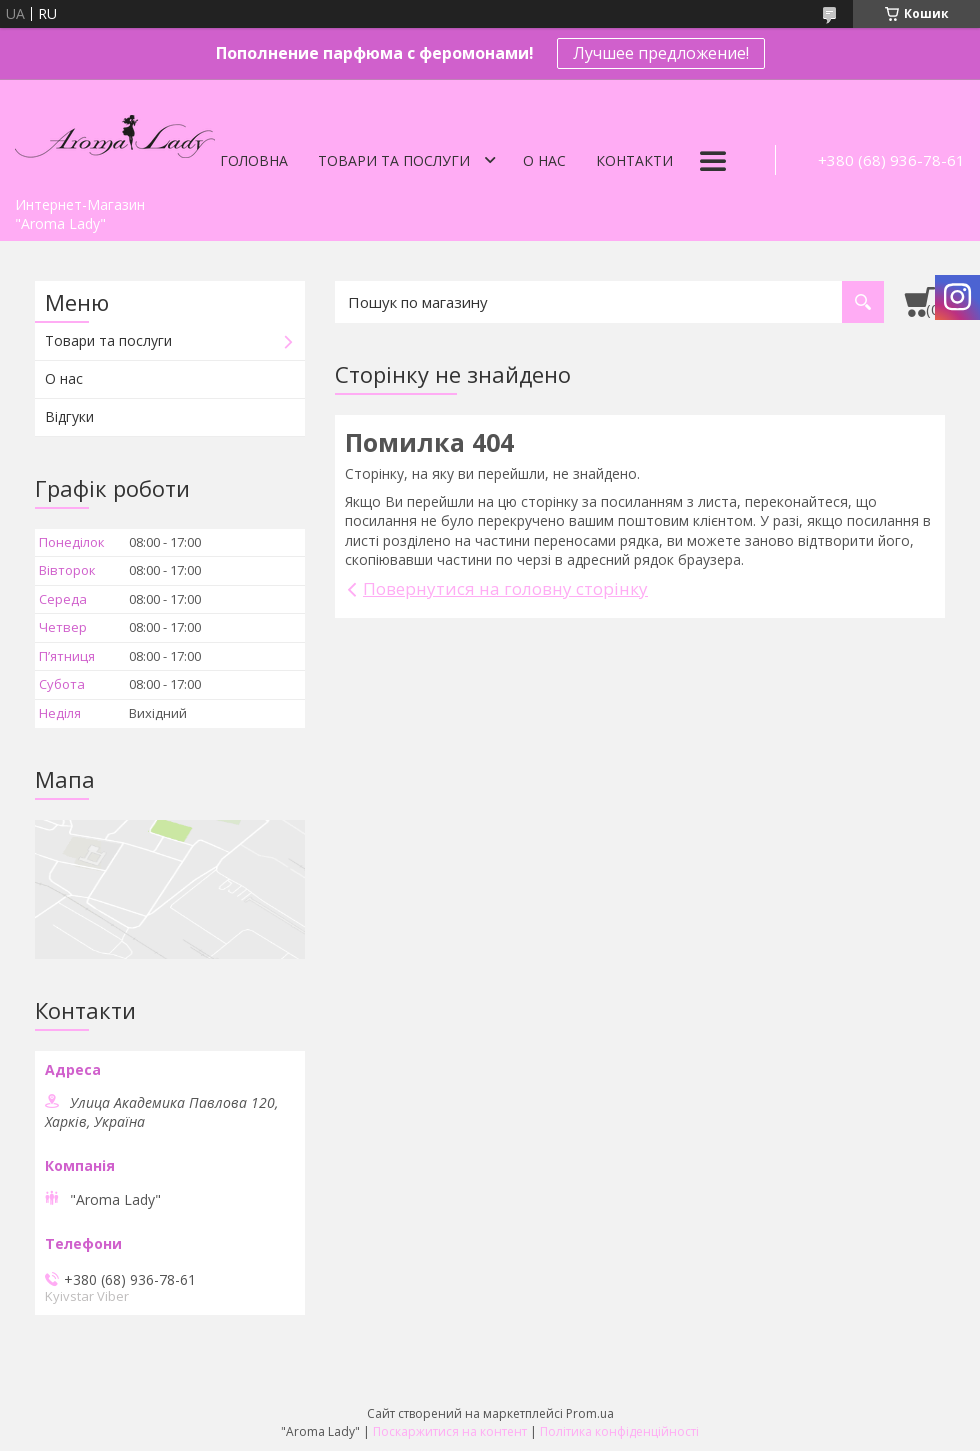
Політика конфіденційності (619, 1431)
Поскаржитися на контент (450, 1431)
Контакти (634, 160)
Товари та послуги (394, 160)
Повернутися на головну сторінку (505, 588)
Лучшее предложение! (661, 53)
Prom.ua (590, 1413)
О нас (544, 160)
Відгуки (69, 416)
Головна (254, 160)
